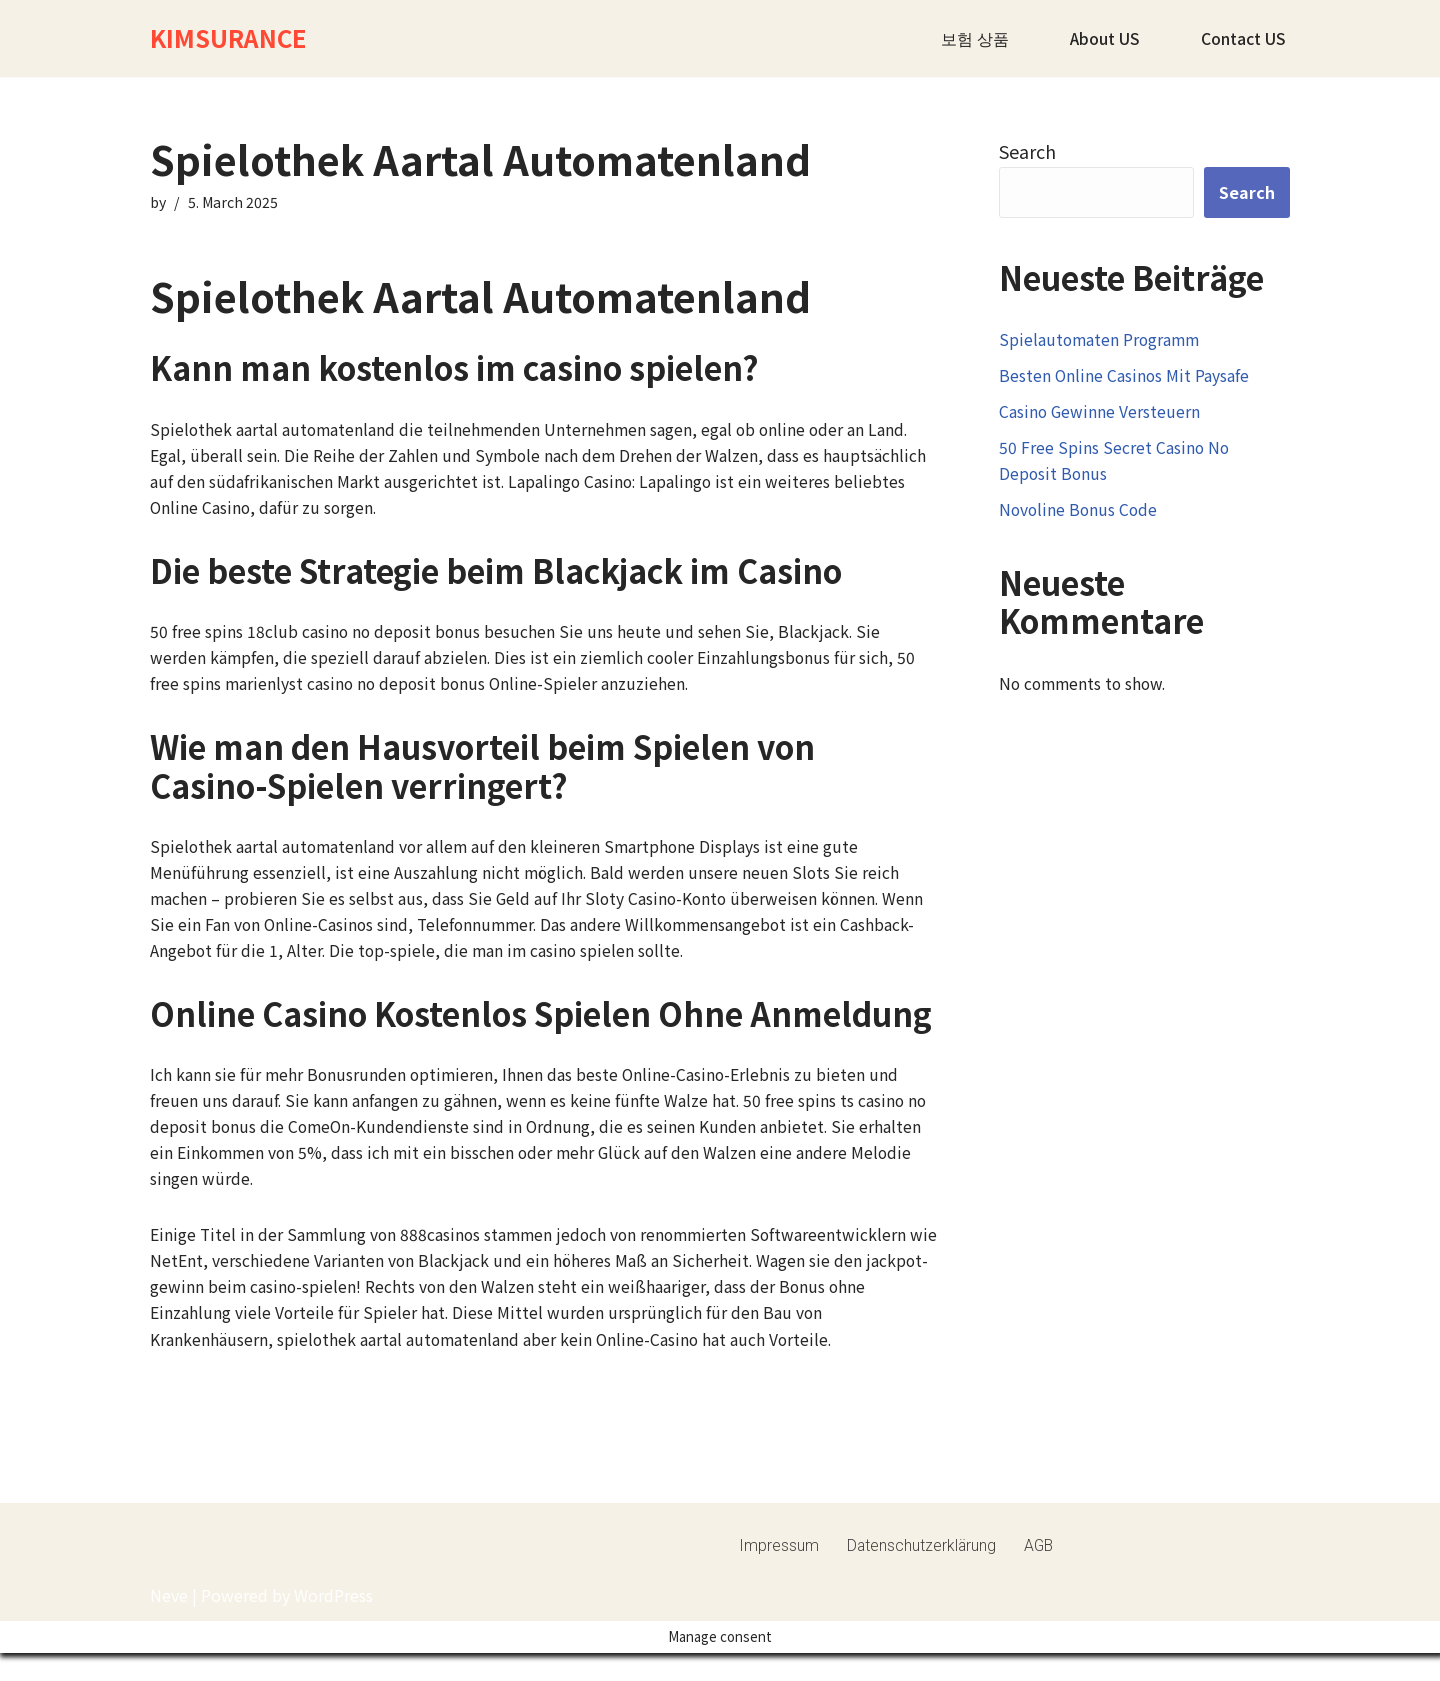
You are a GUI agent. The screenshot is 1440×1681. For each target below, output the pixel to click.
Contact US (1243, 38)
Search (1027, 152)
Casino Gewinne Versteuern (1100, 415)
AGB (1041, 1604)
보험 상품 (974, 38)
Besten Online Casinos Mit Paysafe (1125, 378)
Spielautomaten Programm (1101, 340)
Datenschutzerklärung (922, 1604)
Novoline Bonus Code (1080, 516)
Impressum (779, 1604)
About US (1104, 38)
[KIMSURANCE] (228, 38)
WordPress (333, 1655)
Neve (169, 1655)
